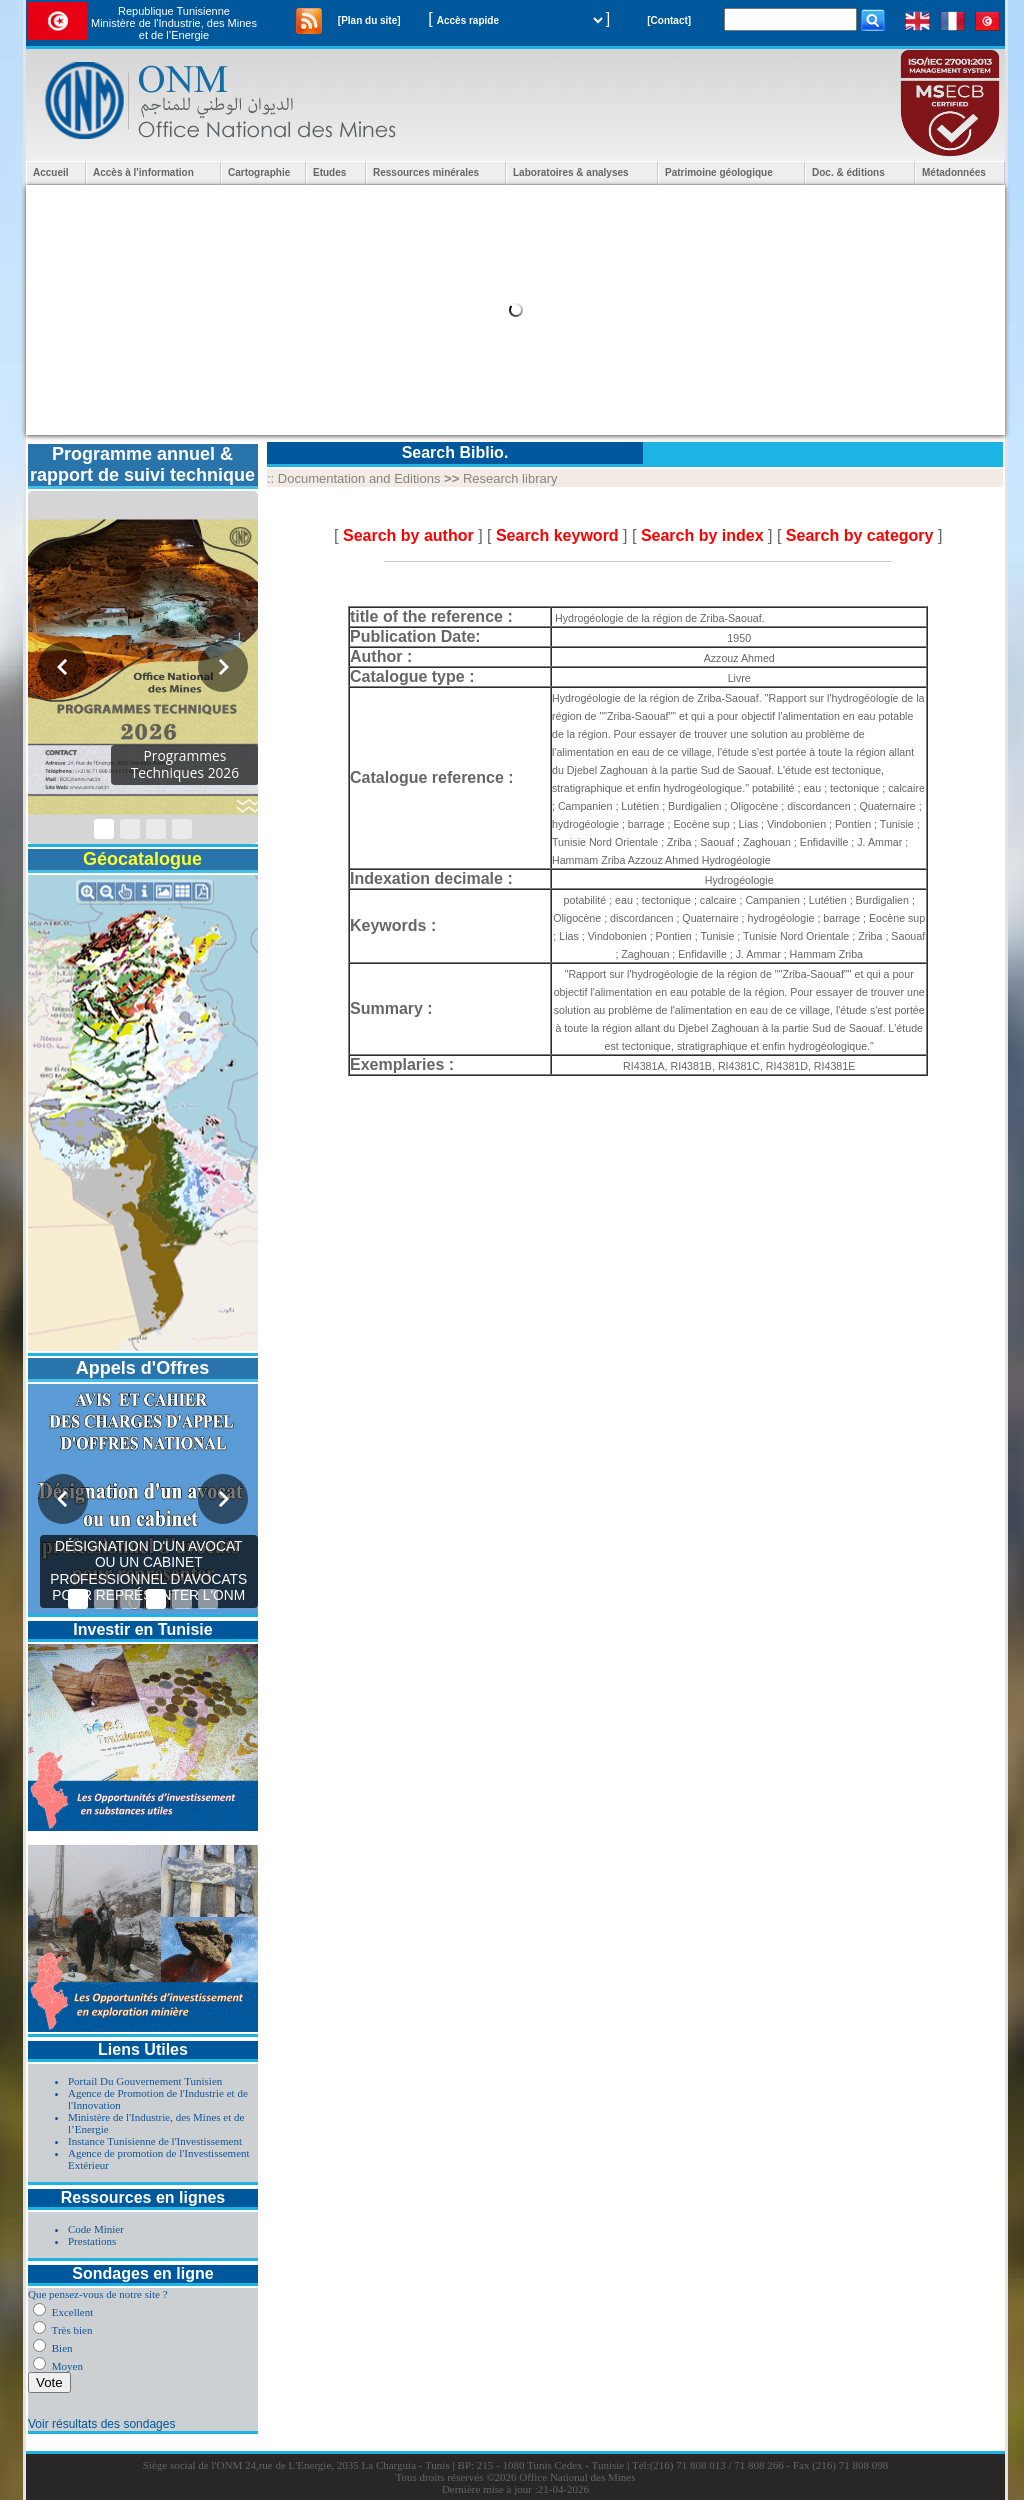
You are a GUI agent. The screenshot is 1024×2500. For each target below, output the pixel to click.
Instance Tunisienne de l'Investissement (155, 2141)
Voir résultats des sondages (101, 2424)
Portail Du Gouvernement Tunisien (145, 2081)
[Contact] (669, 20)
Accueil (51, 172)
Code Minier (96, 2229)
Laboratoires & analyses (571, 172)
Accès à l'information (143, 172)
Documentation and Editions (359, 478)
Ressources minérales (426, 172)
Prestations (92, 2241)
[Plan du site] (369, 20)
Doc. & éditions (848, 172)
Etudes (329, 172)
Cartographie (259, 172)
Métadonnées (954, 172)
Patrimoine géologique (719, 172)
